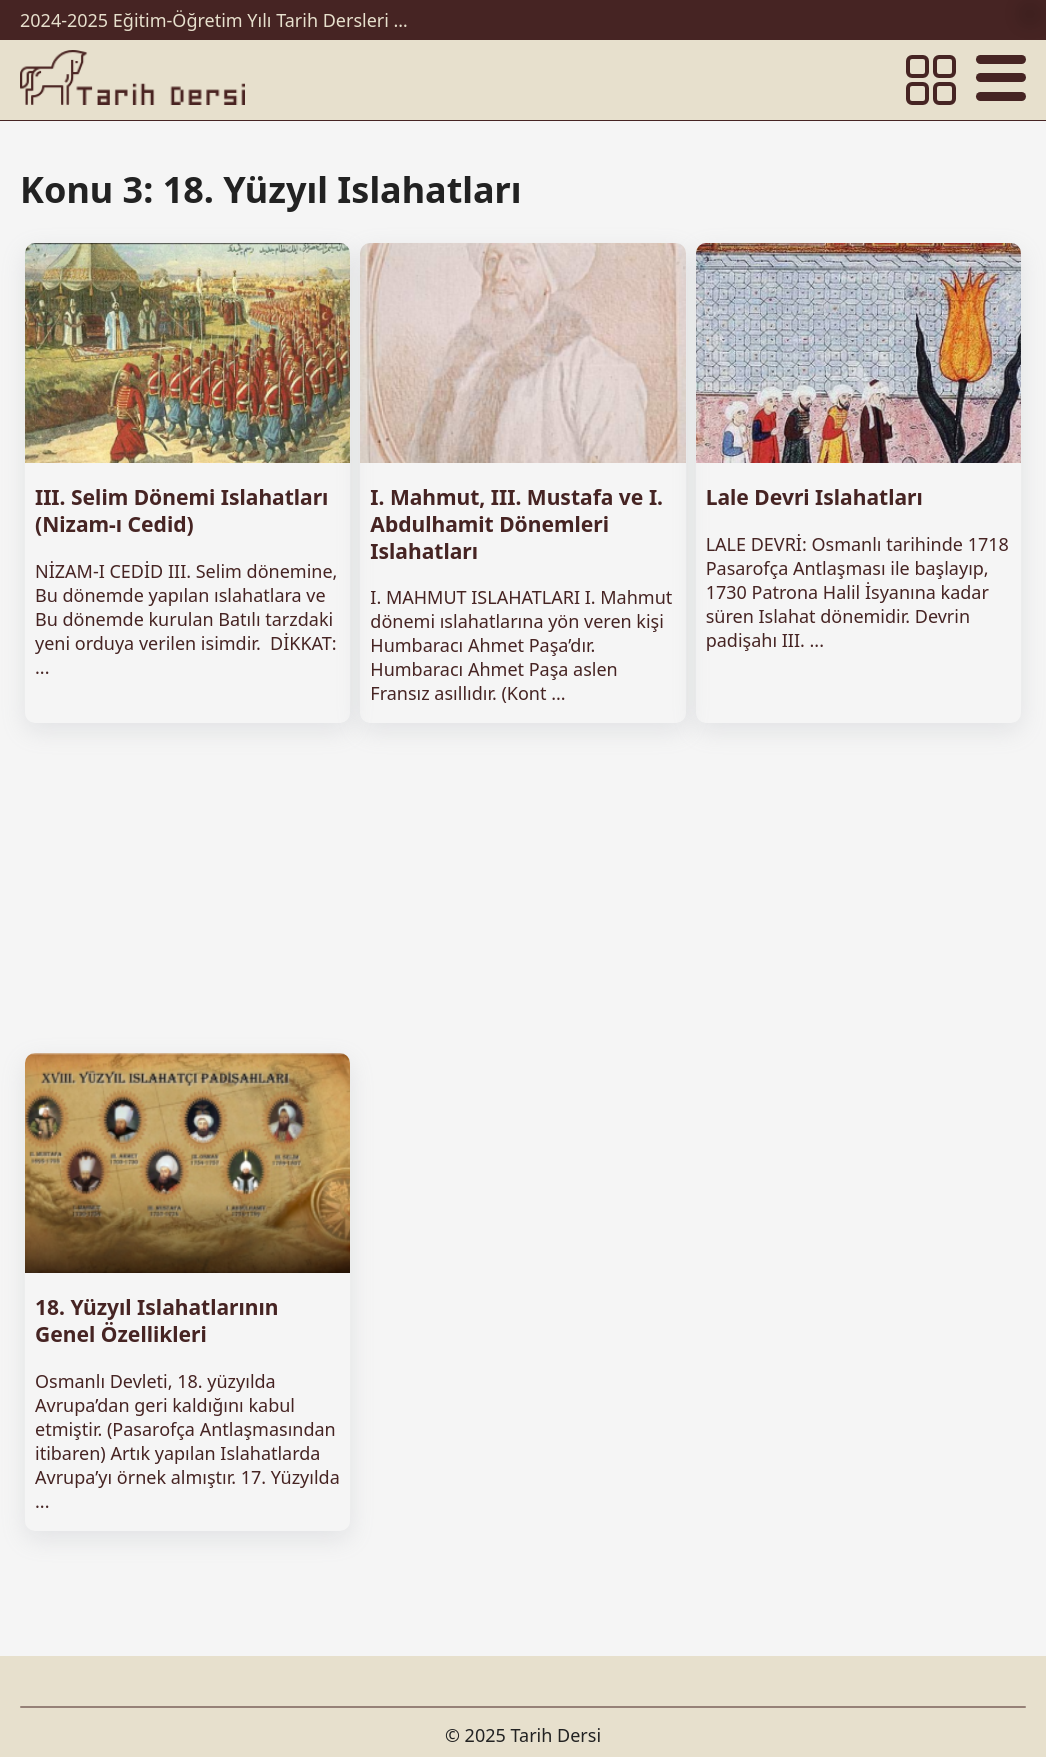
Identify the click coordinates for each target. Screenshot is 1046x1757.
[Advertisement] (523, 888)
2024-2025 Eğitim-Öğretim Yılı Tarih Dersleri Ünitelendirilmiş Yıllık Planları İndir (220, 20)
